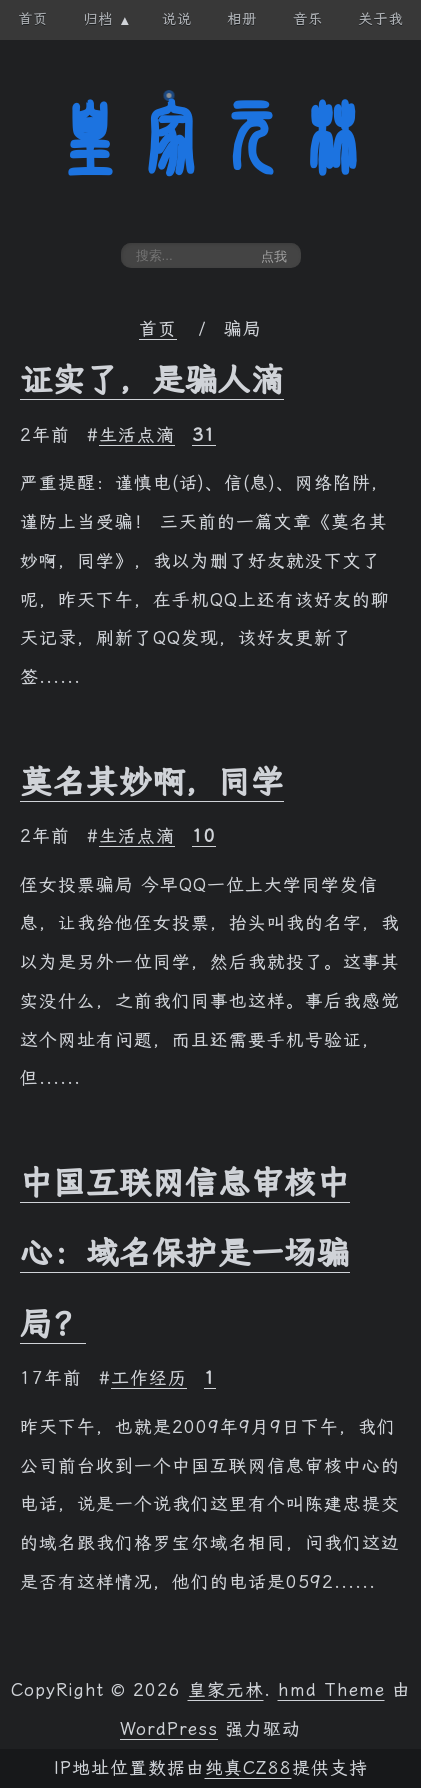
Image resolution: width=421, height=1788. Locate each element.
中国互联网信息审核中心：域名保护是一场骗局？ (185, 1253)
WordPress (169, 1729)
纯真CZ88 (248, 1768)
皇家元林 (211, 139)
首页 (158, 329)
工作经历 (149, 1378)
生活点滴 (137, 435)
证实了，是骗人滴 (152, 380)
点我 (274, 256)
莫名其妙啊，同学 (152, 782)
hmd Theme (331, 1690)
